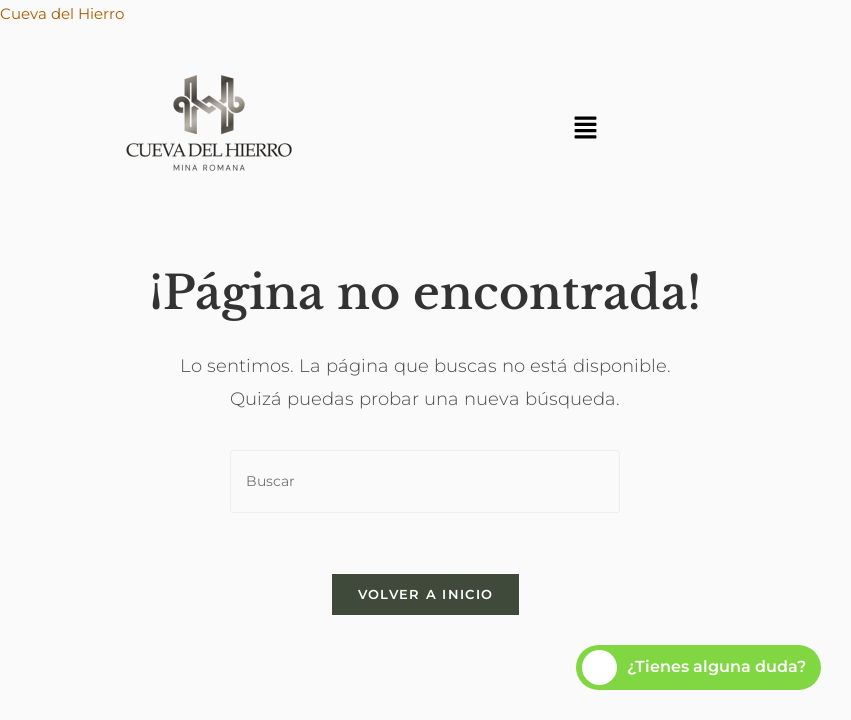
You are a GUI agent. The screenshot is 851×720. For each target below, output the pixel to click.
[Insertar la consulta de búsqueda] (425, 481)
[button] (585, 129)
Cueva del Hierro (62, 13)
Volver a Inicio (426, 594)
